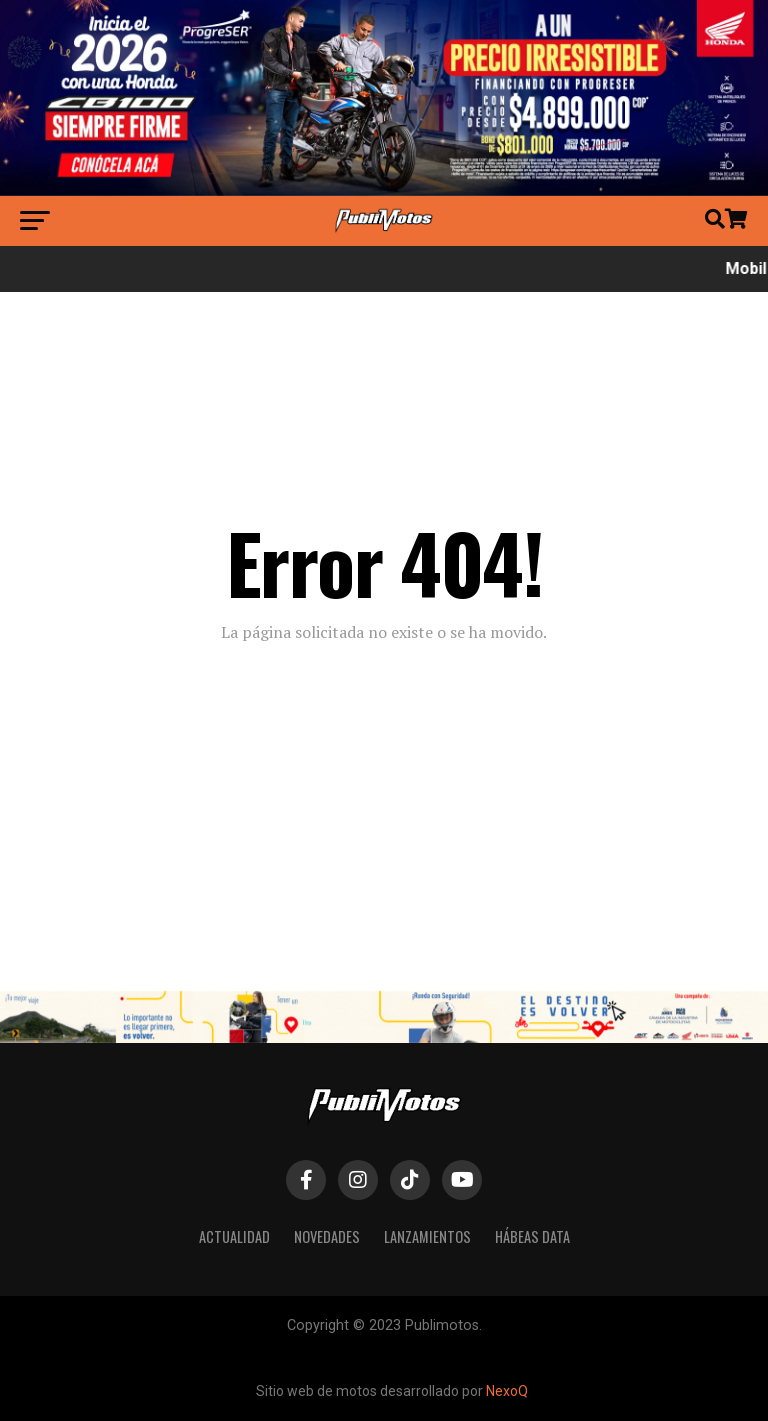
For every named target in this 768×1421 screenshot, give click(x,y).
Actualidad (234, 1236)
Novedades (327, 1236)
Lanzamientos (427, 1236)
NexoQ (507, 1391)
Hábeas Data (532, 1236)
